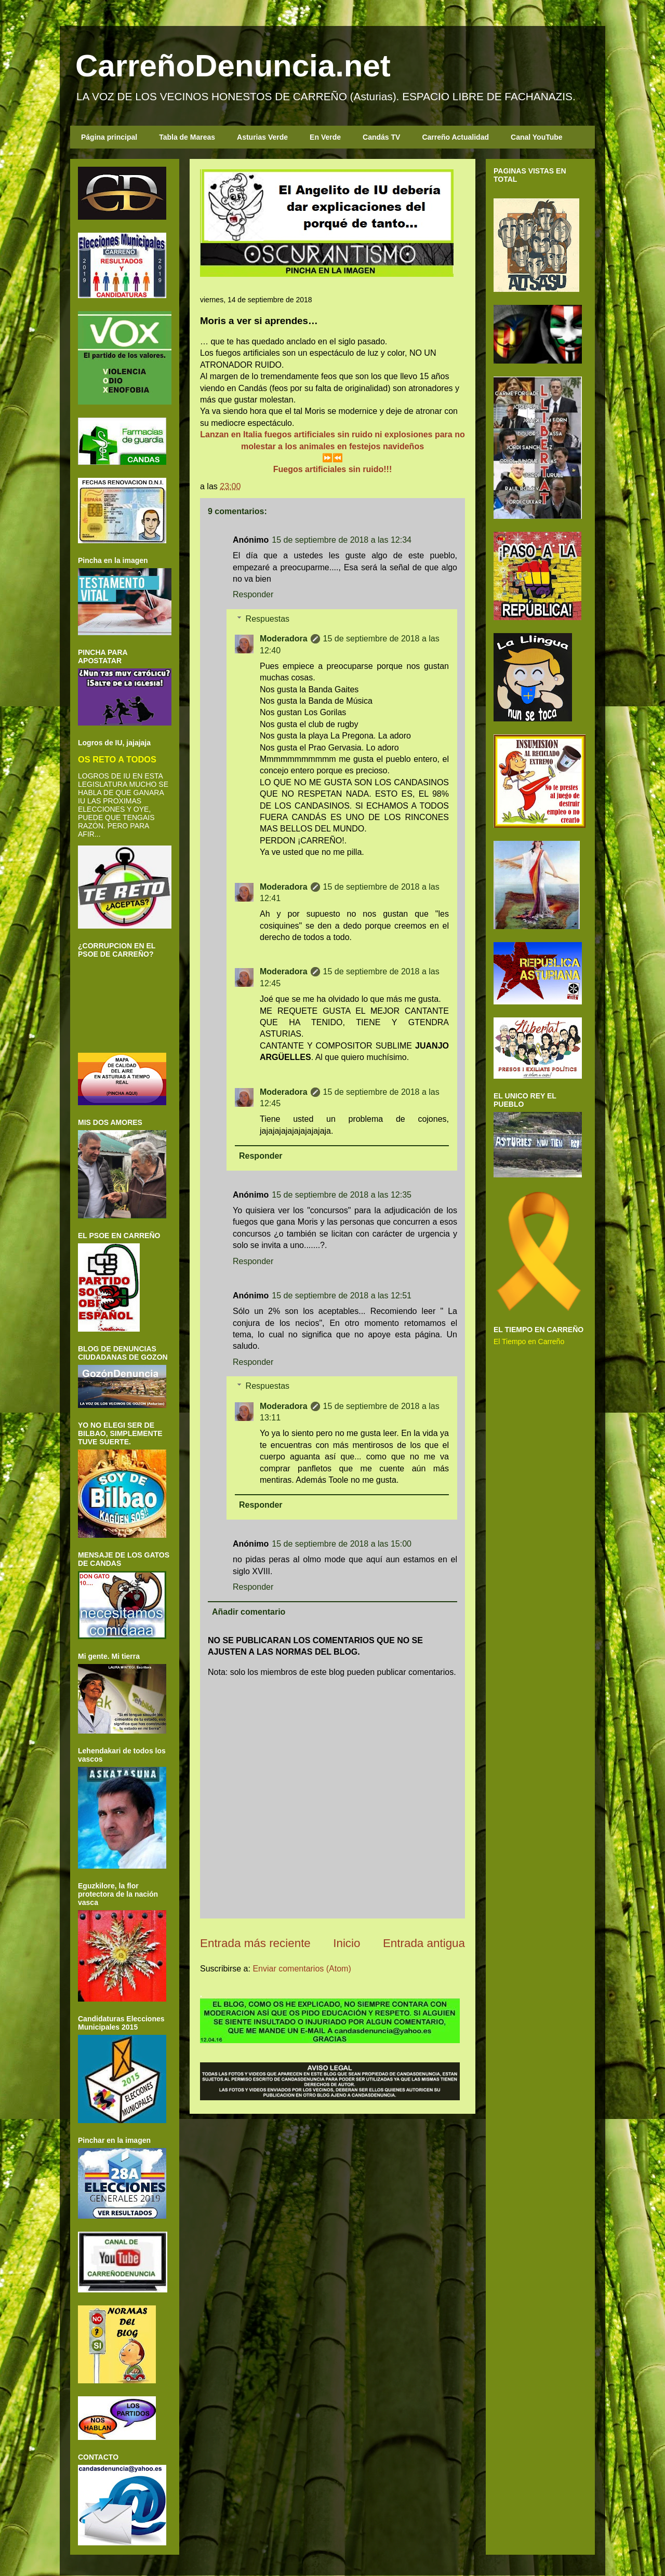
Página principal (109, 137)
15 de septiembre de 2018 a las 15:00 (341, 1543)
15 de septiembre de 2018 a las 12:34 (341, 539)
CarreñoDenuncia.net (233, 65)
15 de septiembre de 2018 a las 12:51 (341, 1295)
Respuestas (268, 618)
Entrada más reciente (255, 1943)
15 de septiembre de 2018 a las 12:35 (341, 1194)
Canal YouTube (537, 137)
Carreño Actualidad (455, 137)
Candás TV (381, 137)
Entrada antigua (424, 1943)
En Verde (325, 137)
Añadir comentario (248, 1611)
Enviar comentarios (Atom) (301, 1968)
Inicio (346, 1943)
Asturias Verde (262, 137)
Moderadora (284, 638)
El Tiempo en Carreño (529, 1341)
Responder (253, 594)
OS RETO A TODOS (117, 759)
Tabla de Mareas (187, 137)
